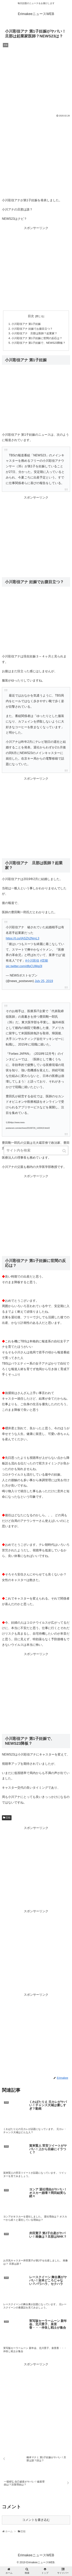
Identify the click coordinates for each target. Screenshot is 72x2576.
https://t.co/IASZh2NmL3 (22, 938)
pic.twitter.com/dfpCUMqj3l (24, 966)
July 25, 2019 (44, 981)
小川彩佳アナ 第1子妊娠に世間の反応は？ (37, 338)
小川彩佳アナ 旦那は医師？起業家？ (34, 333)
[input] (36, 1150)
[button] (64, 1151)
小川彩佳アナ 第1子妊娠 (26, 323)
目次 (31, 316)
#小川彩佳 (32, 960)
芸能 (8, 1817)
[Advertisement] (36, 156)
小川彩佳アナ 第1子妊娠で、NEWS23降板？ (38, 342)
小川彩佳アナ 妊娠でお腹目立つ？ (32, 328)
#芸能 (44, 960)
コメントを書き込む (36, 2519)
